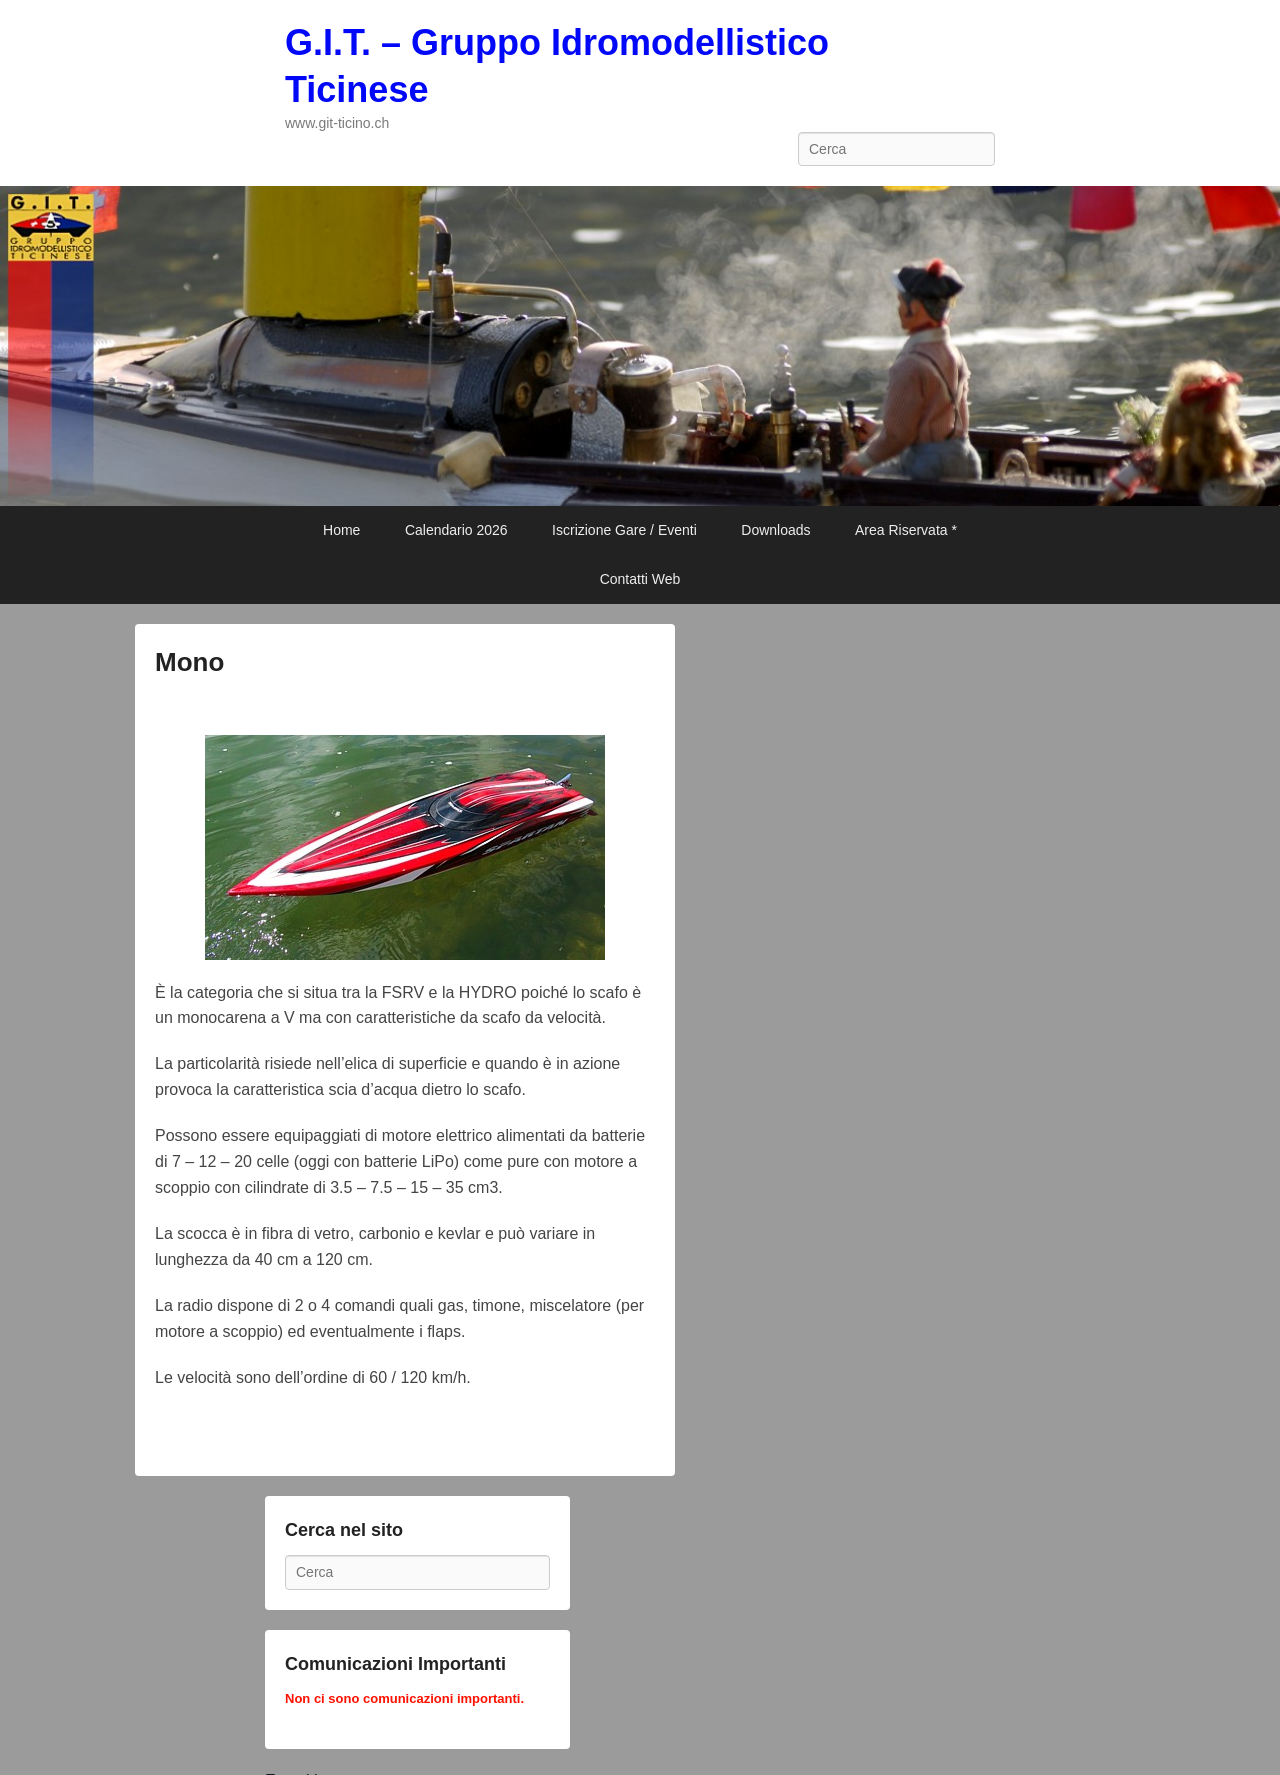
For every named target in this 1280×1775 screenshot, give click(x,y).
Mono (189, 662)
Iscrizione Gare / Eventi (624, 530)
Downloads (775, 530)
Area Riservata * (906, 530)
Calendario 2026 (456, 530)
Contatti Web (640, 579)
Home (341, 530)
